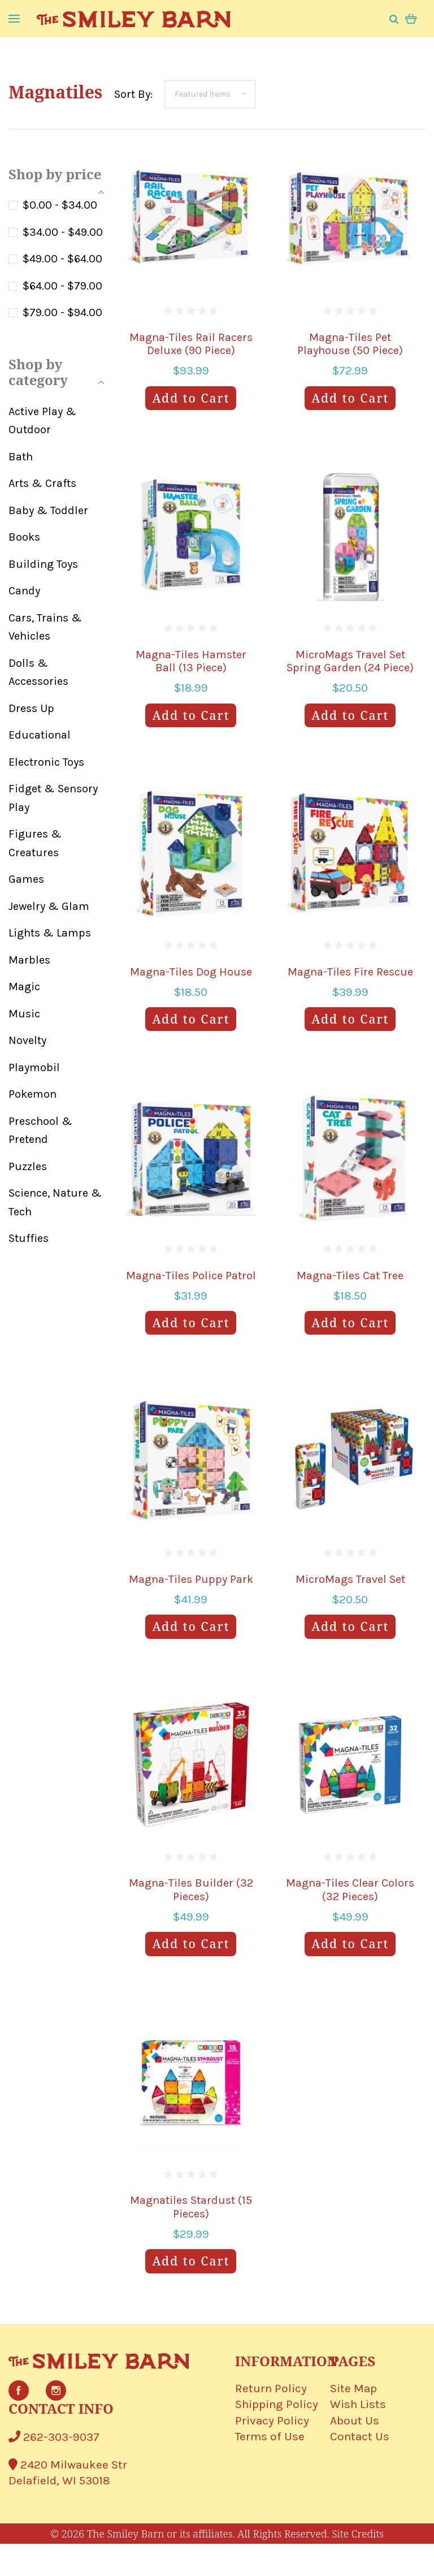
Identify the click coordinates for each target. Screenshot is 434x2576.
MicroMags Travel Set (350, 1579)
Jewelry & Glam (48, 906)
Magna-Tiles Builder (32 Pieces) (191, 1889)
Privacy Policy (272, 2420)
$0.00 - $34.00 (60, 205)
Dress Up (31, 708)
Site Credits (358, 2533)
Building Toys (43, 564)
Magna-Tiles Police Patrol (191, 1275)
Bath (20, 456)
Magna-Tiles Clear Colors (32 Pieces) (350, 1889)
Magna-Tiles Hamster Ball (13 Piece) (191, 661)
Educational (39, 734)
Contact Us (359, 2436)
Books (24, 536)
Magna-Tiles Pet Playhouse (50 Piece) (350, 344)
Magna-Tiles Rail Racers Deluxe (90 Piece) (191, 344)
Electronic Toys (46, 762)
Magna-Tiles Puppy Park (191, 1579)
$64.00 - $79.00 (62, 285)
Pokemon (32, 1094)
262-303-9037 (53, 2437)
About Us (354, 2420)
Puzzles (27, 1166)
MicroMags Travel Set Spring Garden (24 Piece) (350, 661)
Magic (24, 986)
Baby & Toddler (48, 510)
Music (24, 1013)
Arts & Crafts (42, 483)
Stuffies (28, 1238)
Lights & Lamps (49, 932)
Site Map (353, 2388)
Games (26, 879)
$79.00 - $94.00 (62, 312)
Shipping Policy (276, 2404)
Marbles (29, 959)
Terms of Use (270, 2436)
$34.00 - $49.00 (63, 232)
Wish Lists (358, 2404)
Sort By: (133, 94)
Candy (24, 590)
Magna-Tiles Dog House (191, 971)
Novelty (27, 1040)
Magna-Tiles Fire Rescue (350, 971)
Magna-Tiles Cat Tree (350, 1275)
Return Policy (271, 2388)
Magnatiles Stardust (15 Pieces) (191, 2207)
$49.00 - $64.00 (62, 258)
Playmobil (34, 1067)
